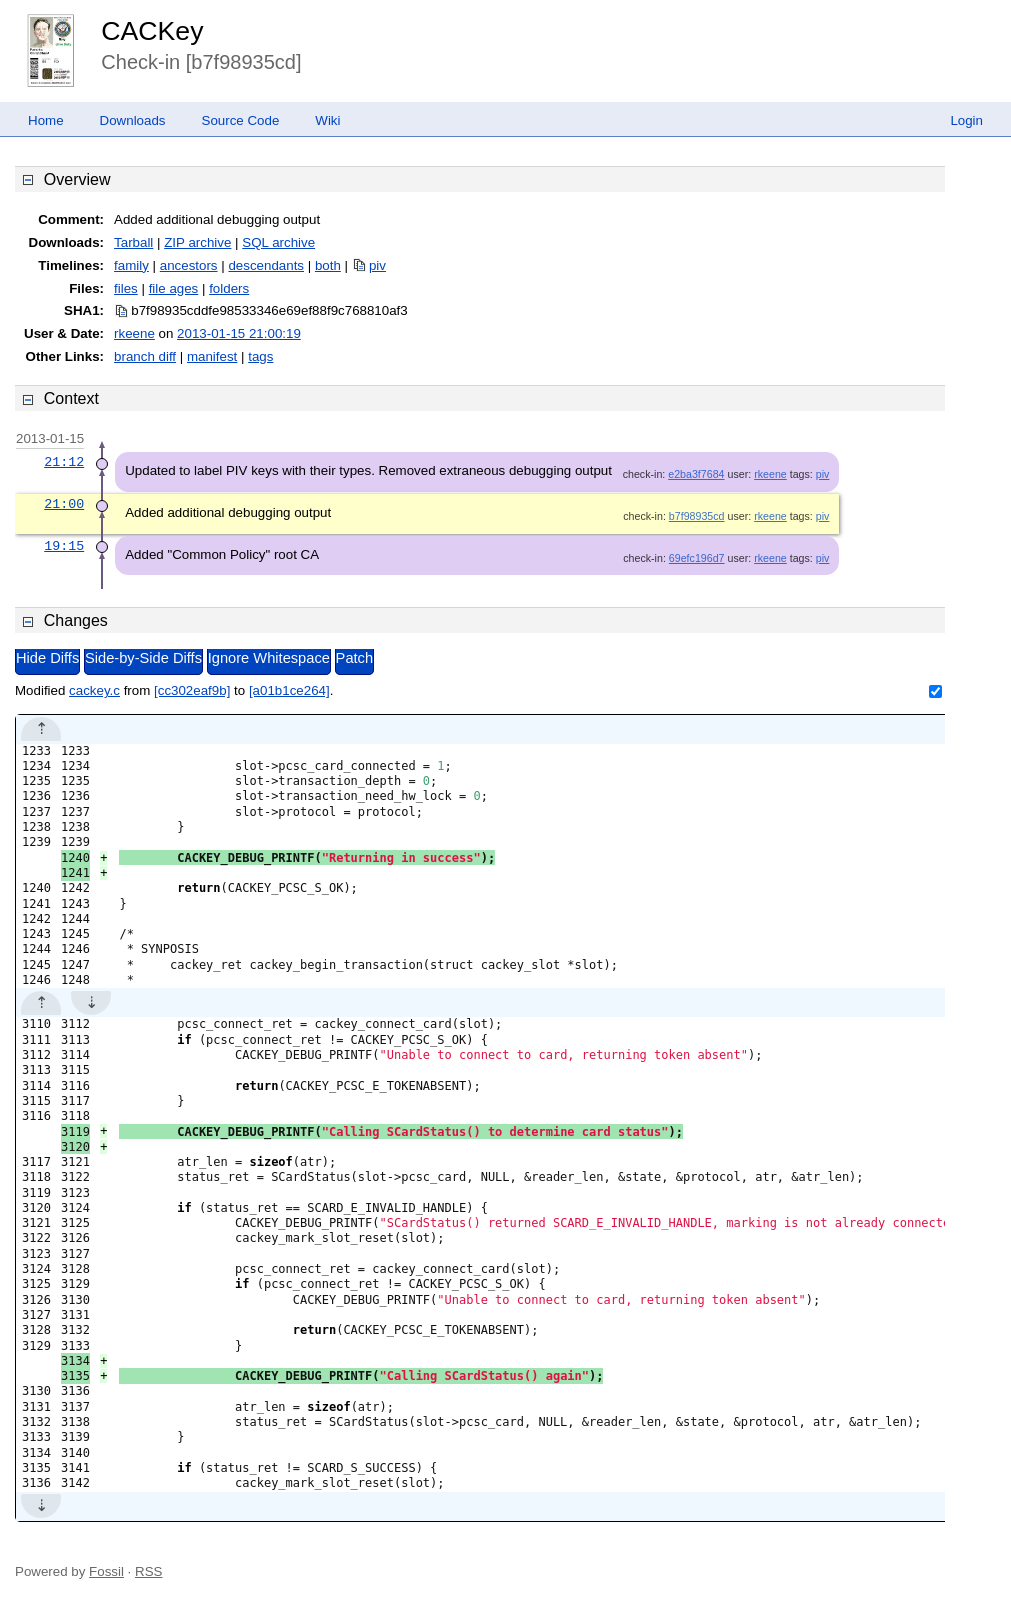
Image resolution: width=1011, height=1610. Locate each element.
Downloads (133, 120)
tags (260, 356)
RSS (148, 1571)
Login (966, 120)
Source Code (241, 120)
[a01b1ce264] (289, 690)
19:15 (64, 546)
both (328, 265)
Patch (354, 658)
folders (229, 288)
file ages (174, 288)
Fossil (106, 1571)
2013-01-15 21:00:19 (239, 333)
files (126, 288)
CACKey (152, 31)
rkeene (134, 333)
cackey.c (94, 690)
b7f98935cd (697, 516)
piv (377, 265)
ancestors (189, 265)
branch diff (145, 356)
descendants (266, 265)
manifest (212, 356)
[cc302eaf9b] (192, 690)
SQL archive (278, 242)
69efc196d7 (697, 558)
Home (46, 120)
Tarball (133, 242)
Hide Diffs (47, 658)
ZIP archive (197, 242)
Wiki (327, 120)
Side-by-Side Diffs (143, 658)
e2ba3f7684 (696, 474)
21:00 (64, 504)
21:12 (64, 462)
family (131, 265)
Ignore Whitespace (269, 658)
